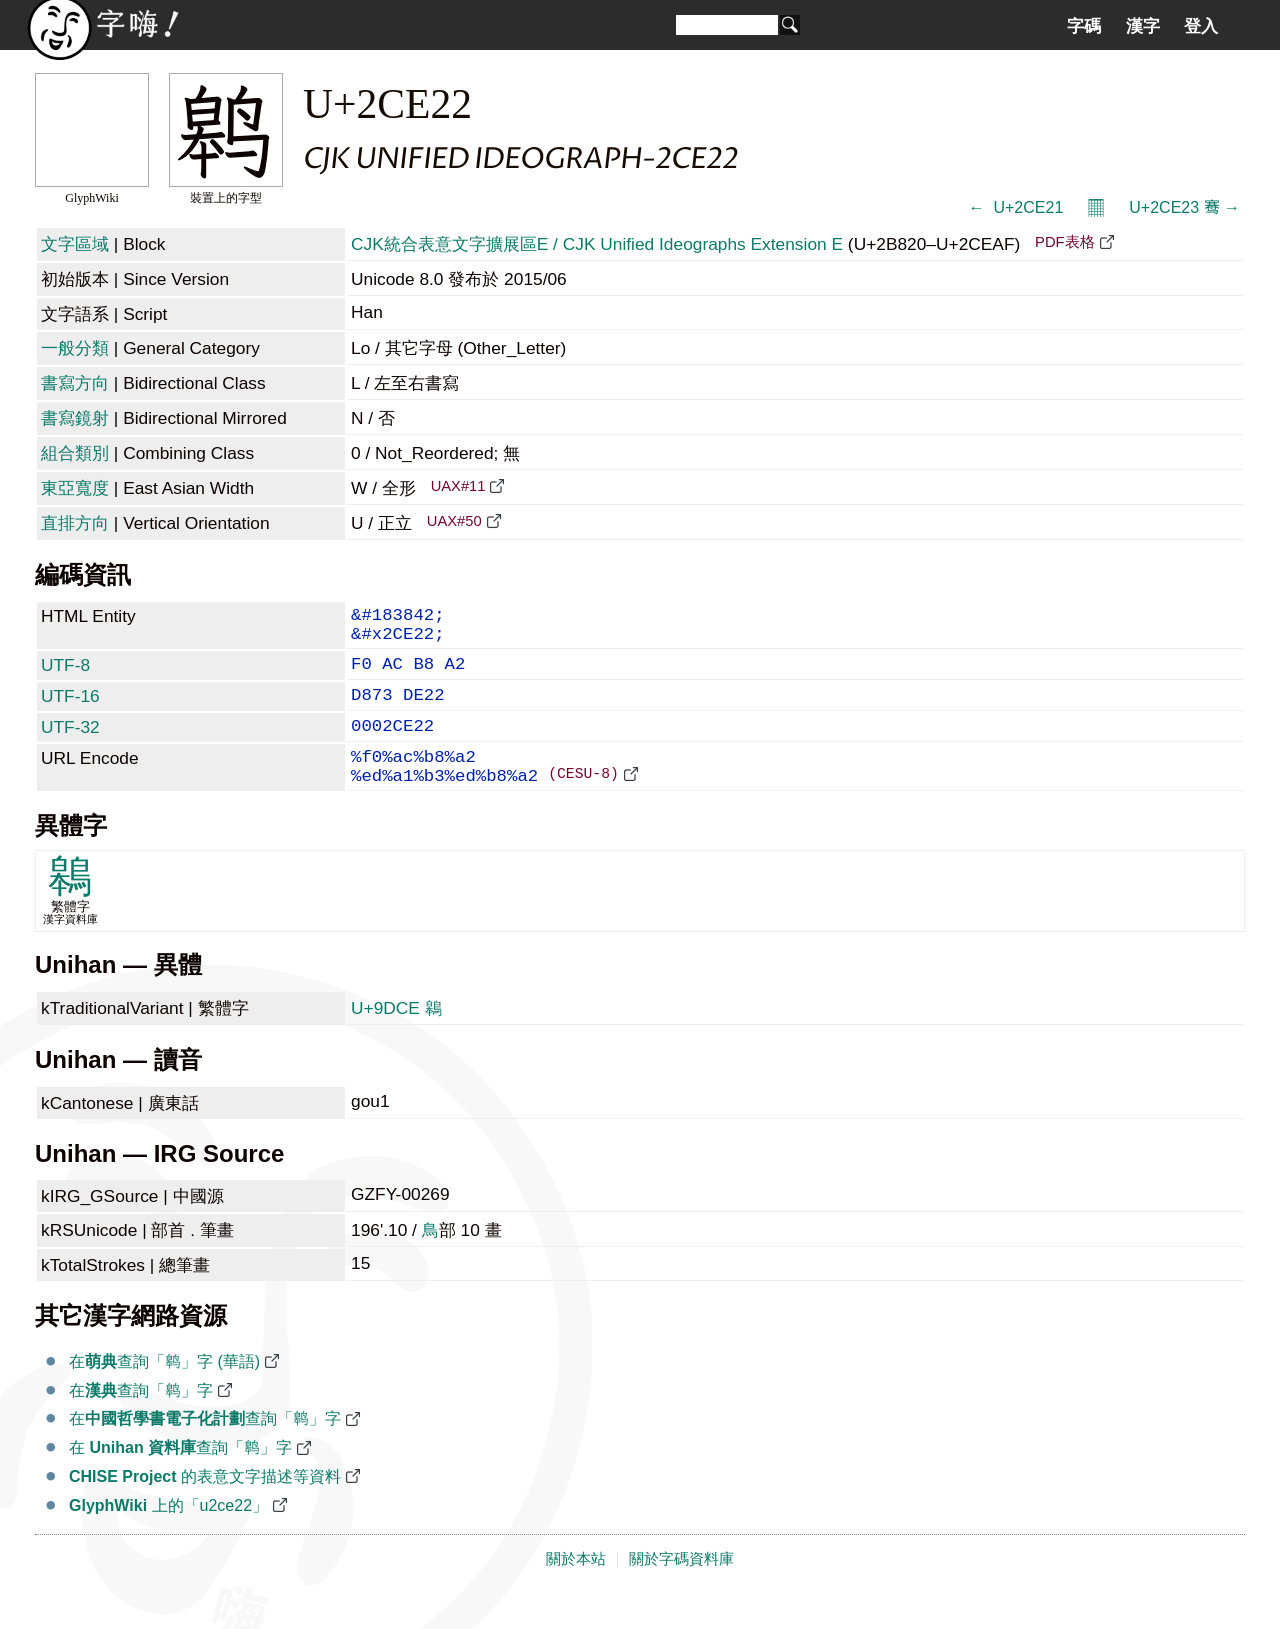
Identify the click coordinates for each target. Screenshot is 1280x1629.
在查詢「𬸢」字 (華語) (164, 1393)
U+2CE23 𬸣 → (1184, 207)
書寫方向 (75, 383)
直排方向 (75, 523)
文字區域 (75, 244)
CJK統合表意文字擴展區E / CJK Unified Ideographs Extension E (597, 244)
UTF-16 (70, 710)
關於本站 (576, 1591)
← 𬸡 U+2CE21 (1016, 207)
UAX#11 (458, 486)
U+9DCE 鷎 (396, 1040)
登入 (1201, 26)
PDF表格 (1064, 242)
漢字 (1143, 26)
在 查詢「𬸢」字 (180, 1479)
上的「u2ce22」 (168, 1537)
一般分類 (75, 348)
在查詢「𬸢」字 (141, 1422)
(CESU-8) (583, 804)
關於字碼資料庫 (681, 1591)
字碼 (1084, 26)
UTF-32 (70, 745)
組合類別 (75, 453)
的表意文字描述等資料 (205, 1508)
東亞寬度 (75, 488)
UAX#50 (454, 521)
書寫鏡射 (75, 418)
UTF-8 (65, 675)
